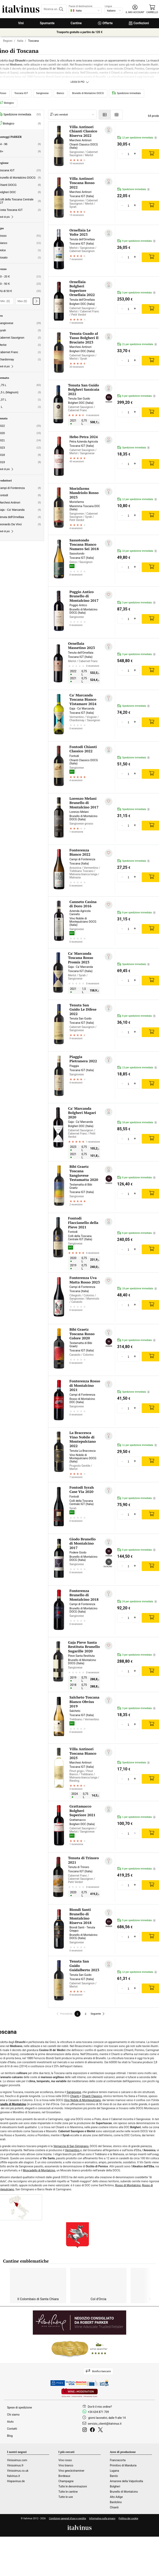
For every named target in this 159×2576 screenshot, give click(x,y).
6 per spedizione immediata (136, 396)
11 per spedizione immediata (137, 1445)
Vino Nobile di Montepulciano (82, 2100)
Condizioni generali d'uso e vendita (67, 2518)
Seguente (97, 2013)
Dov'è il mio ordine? (100, 2406)
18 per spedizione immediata (137, 1122)
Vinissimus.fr (15, 2465)
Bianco (60, 93)
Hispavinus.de (16, 2481)
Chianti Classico (92, 2096)
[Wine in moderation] (79, 2393)
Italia (20, 40)
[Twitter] (101, 2430)
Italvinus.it (13, 2476)
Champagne (65, 2481)
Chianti (75, 2096)
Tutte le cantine (68, 2491)
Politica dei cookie (128, 2518)
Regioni (7, 40)
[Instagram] (85, 2430)
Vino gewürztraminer (71, 2470)
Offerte (105, 23)
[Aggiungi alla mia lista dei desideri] (109, 130)
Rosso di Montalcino (128, 2185)
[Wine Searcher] (79, 2349)
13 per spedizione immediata (137, 1068)
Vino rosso (65, 2460)
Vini (21, 23)
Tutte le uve (65, 2497)
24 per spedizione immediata (137, 1602)
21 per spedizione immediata (137, 344)
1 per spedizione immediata (136, 1817)
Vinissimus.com (17, 2460)
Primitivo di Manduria (123, 2465)
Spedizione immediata (126, 93)
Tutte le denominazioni (72, 2486)
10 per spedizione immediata (137, 551)
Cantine (76, 23)
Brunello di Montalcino (124, 2491)
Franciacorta (118, 2460)
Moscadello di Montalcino (39, 2170)
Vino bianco (65, 2465)
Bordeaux (64, 2476)
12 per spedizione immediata (137, 138)
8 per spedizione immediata (136, 1016)
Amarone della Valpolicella (126, 2481)
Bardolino (116, 2502)
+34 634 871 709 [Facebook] (98, 2412)
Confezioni (139, 23)
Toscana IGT (21, 93)
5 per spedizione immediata (136, 1920)
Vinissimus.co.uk (17, 2470)
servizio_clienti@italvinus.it (105, 2423)
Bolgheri (115, 2486)
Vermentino (72, 2150)
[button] (135, 9)
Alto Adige (116, 2497)
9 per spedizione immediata (136, 241)
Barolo (114, 2476)
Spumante (47, 23)
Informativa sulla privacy (102, 2518)
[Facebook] (93, 2430)
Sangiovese (42, 93)
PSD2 (58, 2383)
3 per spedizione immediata (136, 293)
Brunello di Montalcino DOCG (88, 93)
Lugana (114, 2470)
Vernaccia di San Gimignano (71, 2146)
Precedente (64, 2013)
